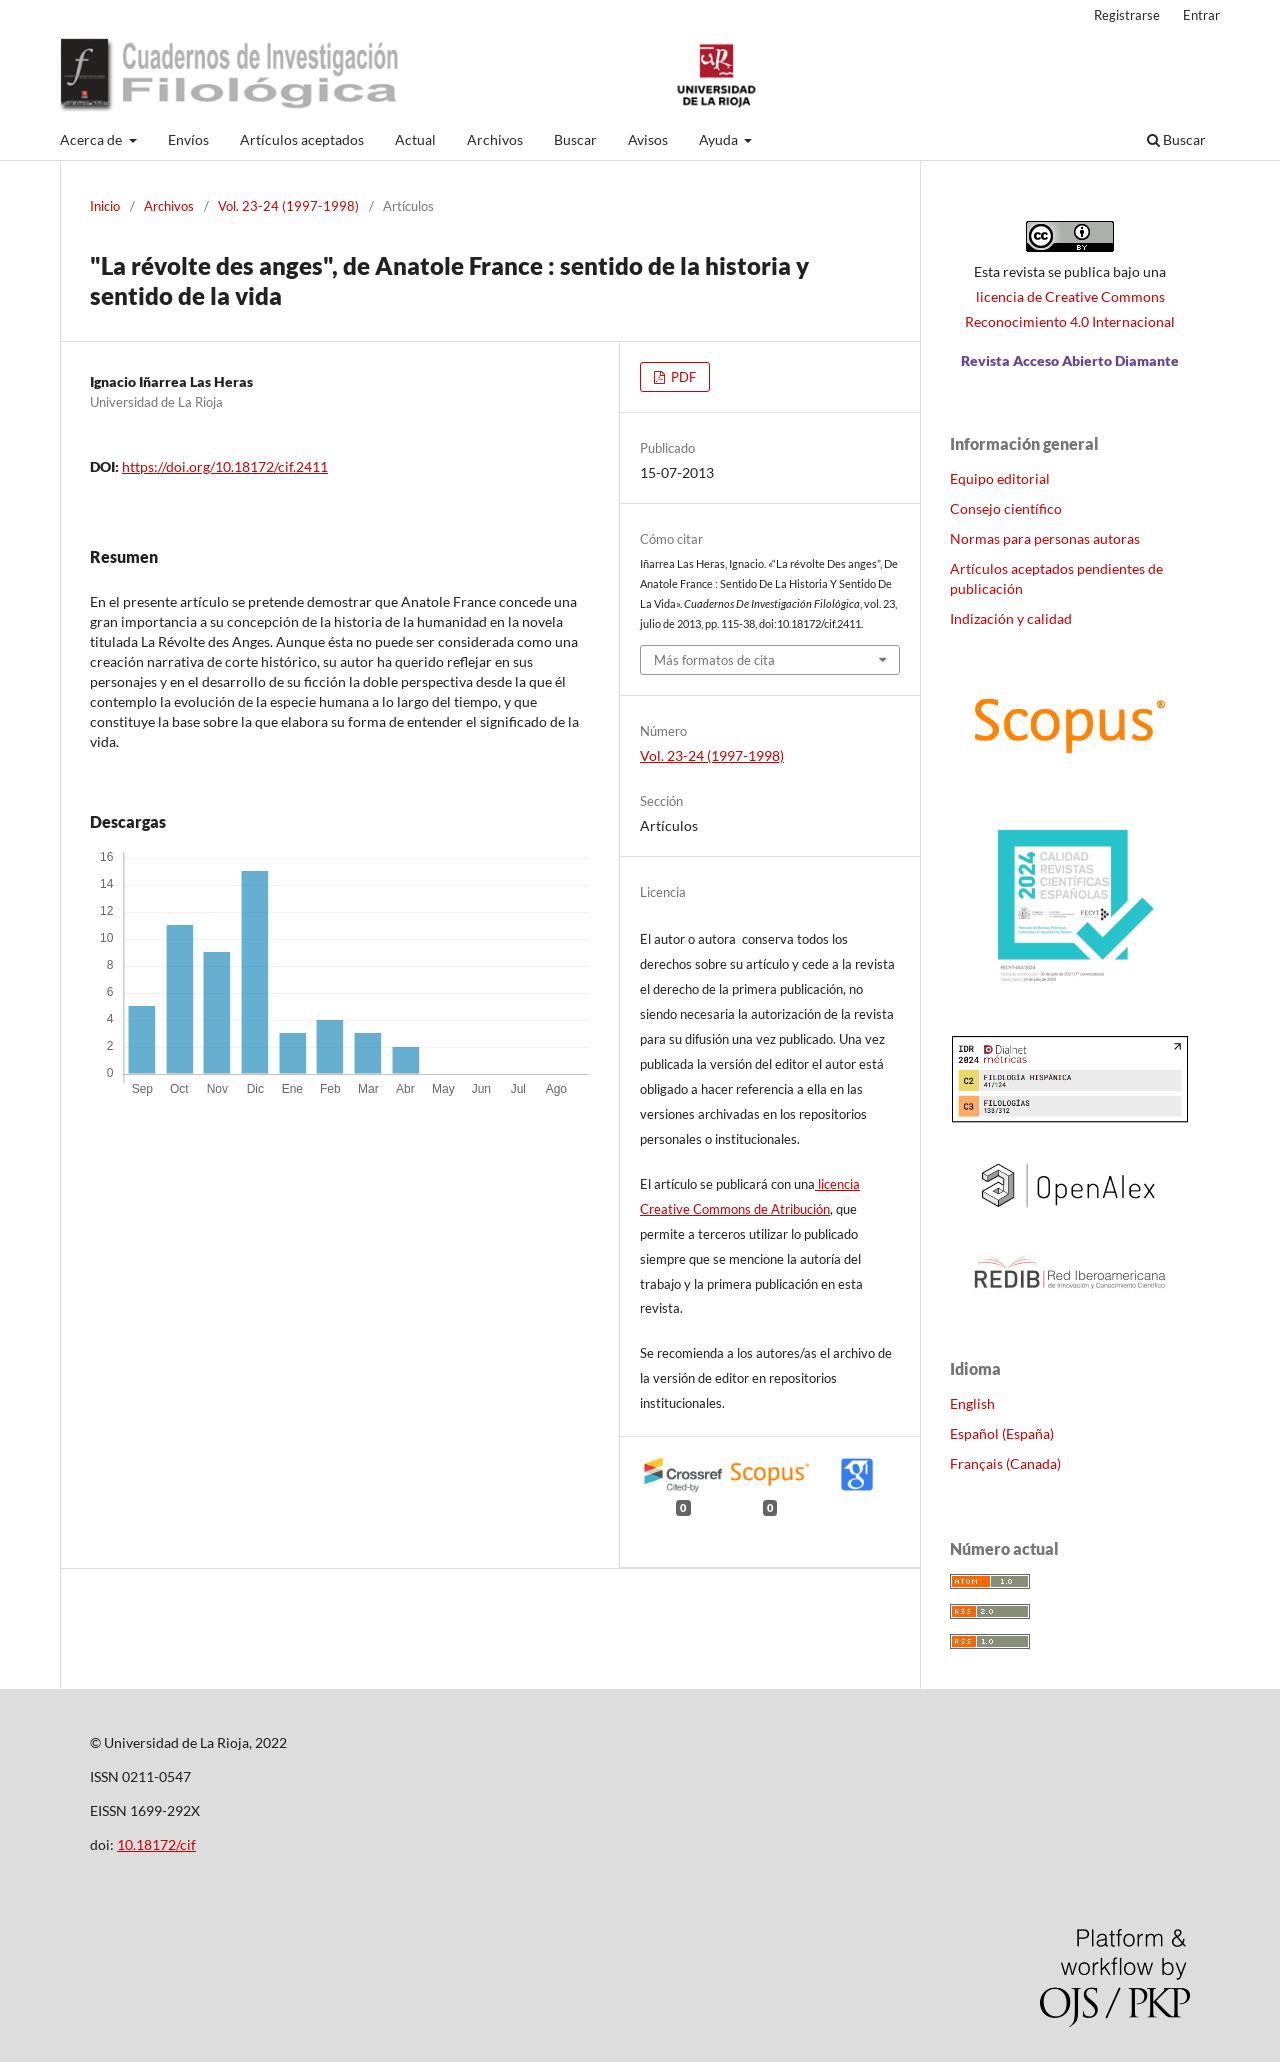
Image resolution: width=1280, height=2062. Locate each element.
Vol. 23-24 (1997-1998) (288, 206)
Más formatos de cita (714, 660)
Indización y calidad (1011, 618)
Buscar (575, 139)
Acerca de (92, 139)
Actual (415, 139)
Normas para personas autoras (1045, 538)
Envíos (188, 139)
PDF (682, 377)
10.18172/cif (156, 1844)
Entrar (1201, 15)
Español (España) (1002, 1433)
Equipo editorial (1000, 478)
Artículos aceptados (302, 139)
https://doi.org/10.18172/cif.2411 (225, 466)
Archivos (495, 139)
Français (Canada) (1005, 1463)
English (972, 1403)
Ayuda (720, 139)
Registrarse (1127, 15)
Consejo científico (1006, 508)
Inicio (105, 206)
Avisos (648, 139)
